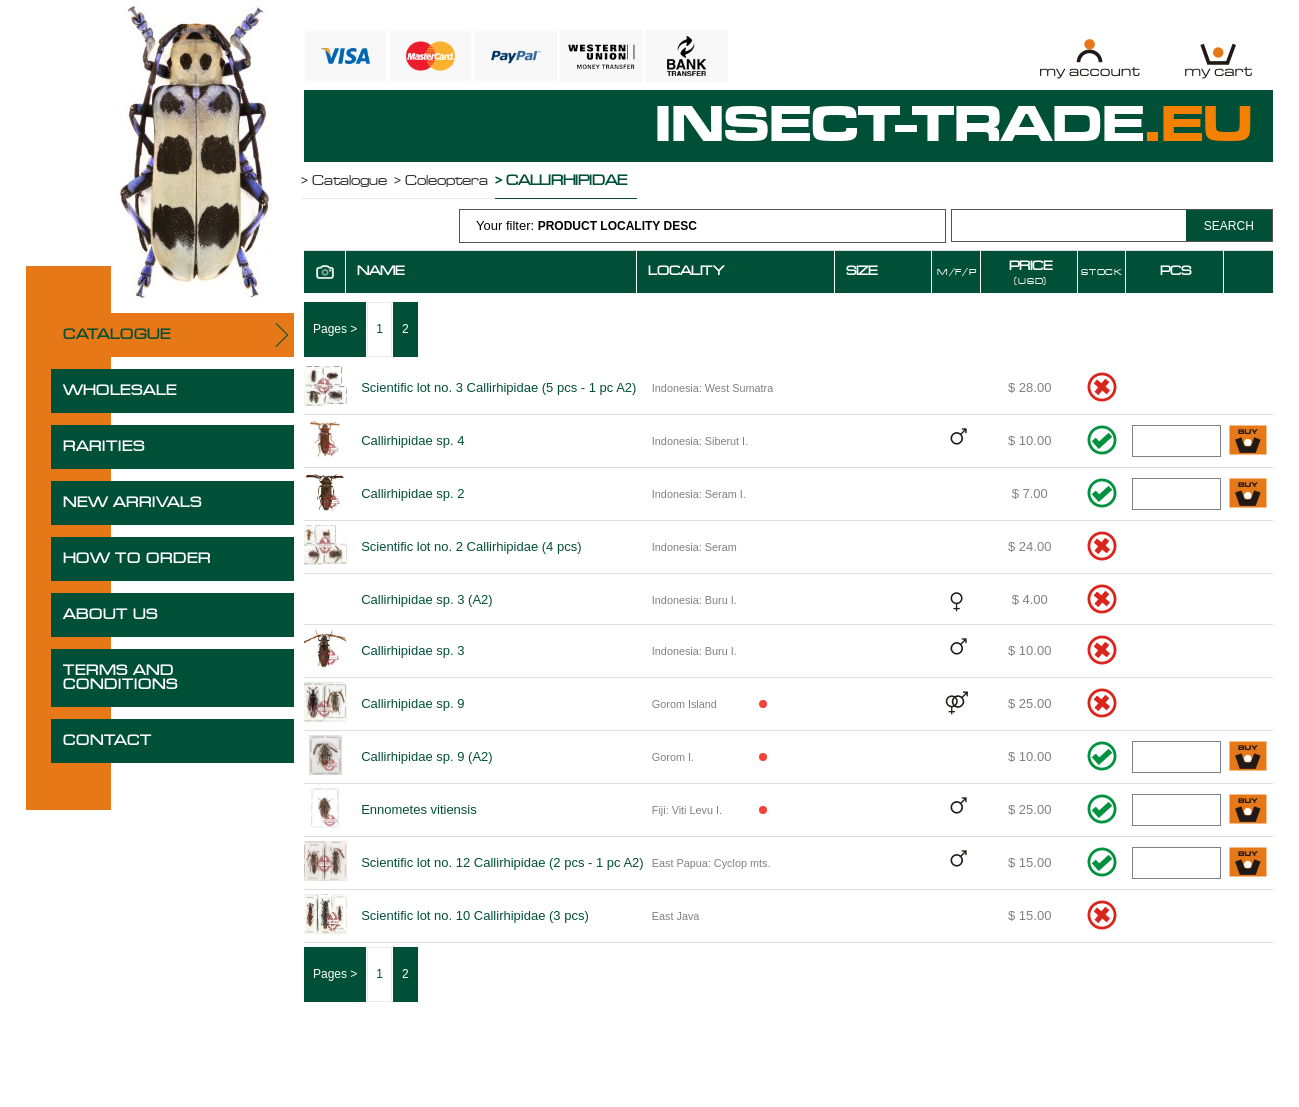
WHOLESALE (120, 391)
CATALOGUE (117, 335)
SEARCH (1229, 226)
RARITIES (104, 447)
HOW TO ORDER (137, 559)
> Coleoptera (441, 181)
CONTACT (107, 741)
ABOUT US (110, 615)
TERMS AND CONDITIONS (120, 678)
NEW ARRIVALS (132, 503)
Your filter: (586, 225)
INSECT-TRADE (954, 126)
